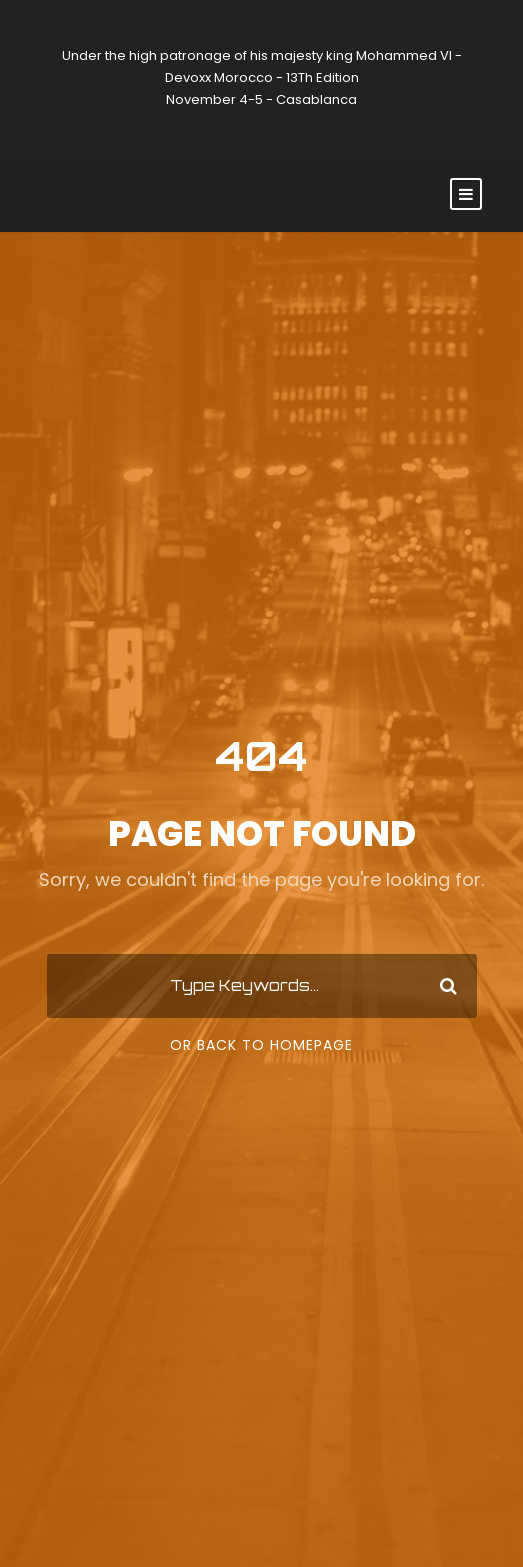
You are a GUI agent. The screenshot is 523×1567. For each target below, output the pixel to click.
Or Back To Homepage (261, 1045)
